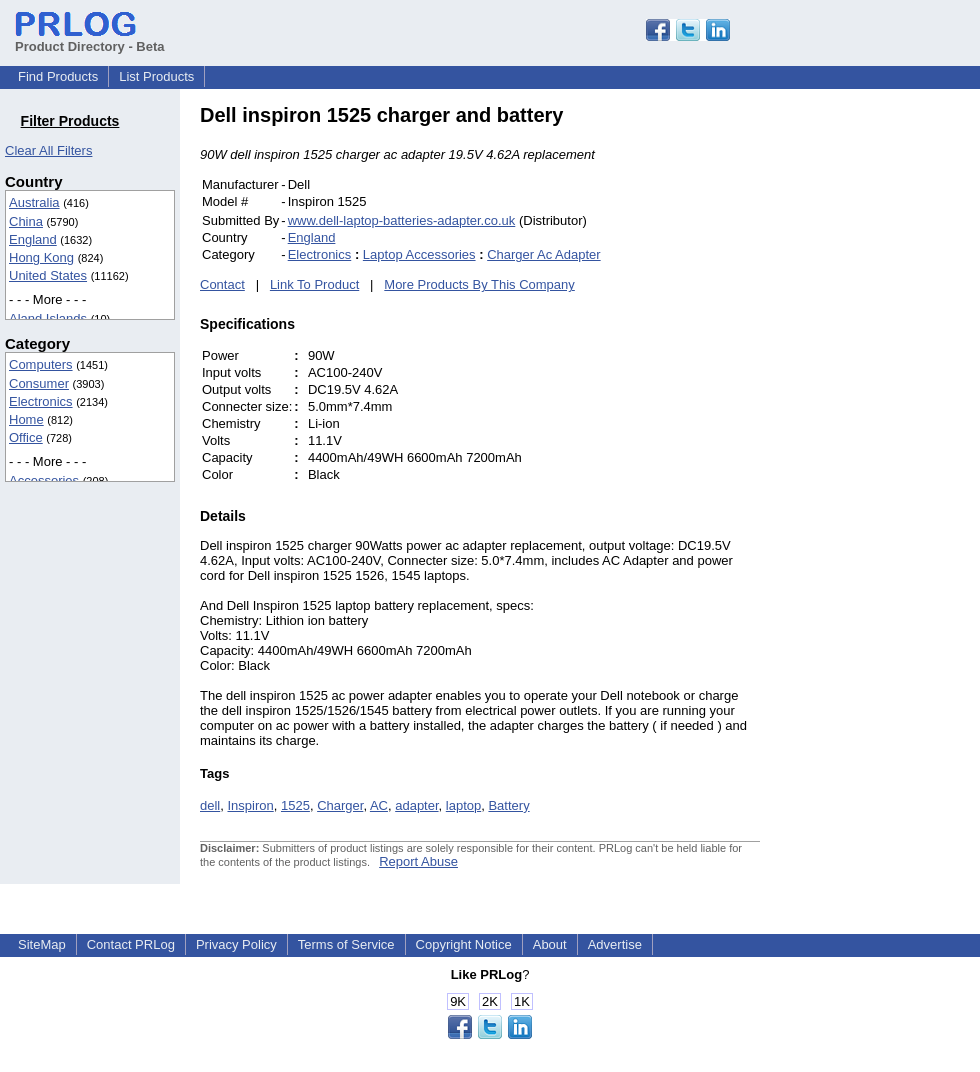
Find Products (58, 76)
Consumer (39, 383)
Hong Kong (41, 257)
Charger (340, 805)
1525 (295, 805)
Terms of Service (346, 944)
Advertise (615, 944)
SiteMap (42, 944)
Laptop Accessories (419, 254)
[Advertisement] (895, 404)
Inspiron (250, 805)
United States (48, 275)
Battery (508, 805)
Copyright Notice (464, 944)
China (26, 221)
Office (26, 437)
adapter (416, 805)
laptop (463, 805)
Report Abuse (418, 861)
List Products (156, 76)
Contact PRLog (131, 944)
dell (210, 805)
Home (26, 419)
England (33, 239)
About (550, 944)
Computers (41, 364)
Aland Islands (48, 318)
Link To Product (314, 284)
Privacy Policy (236, 944)
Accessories (44, 480)
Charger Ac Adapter (543, 254)
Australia (34, 202)
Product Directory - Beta (90, 39)
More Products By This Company (479, 284)
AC (379, 805)
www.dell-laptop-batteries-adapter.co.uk (402, 220)
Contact (222, 284)
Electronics (41, 401)
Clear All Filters (48, 150)
